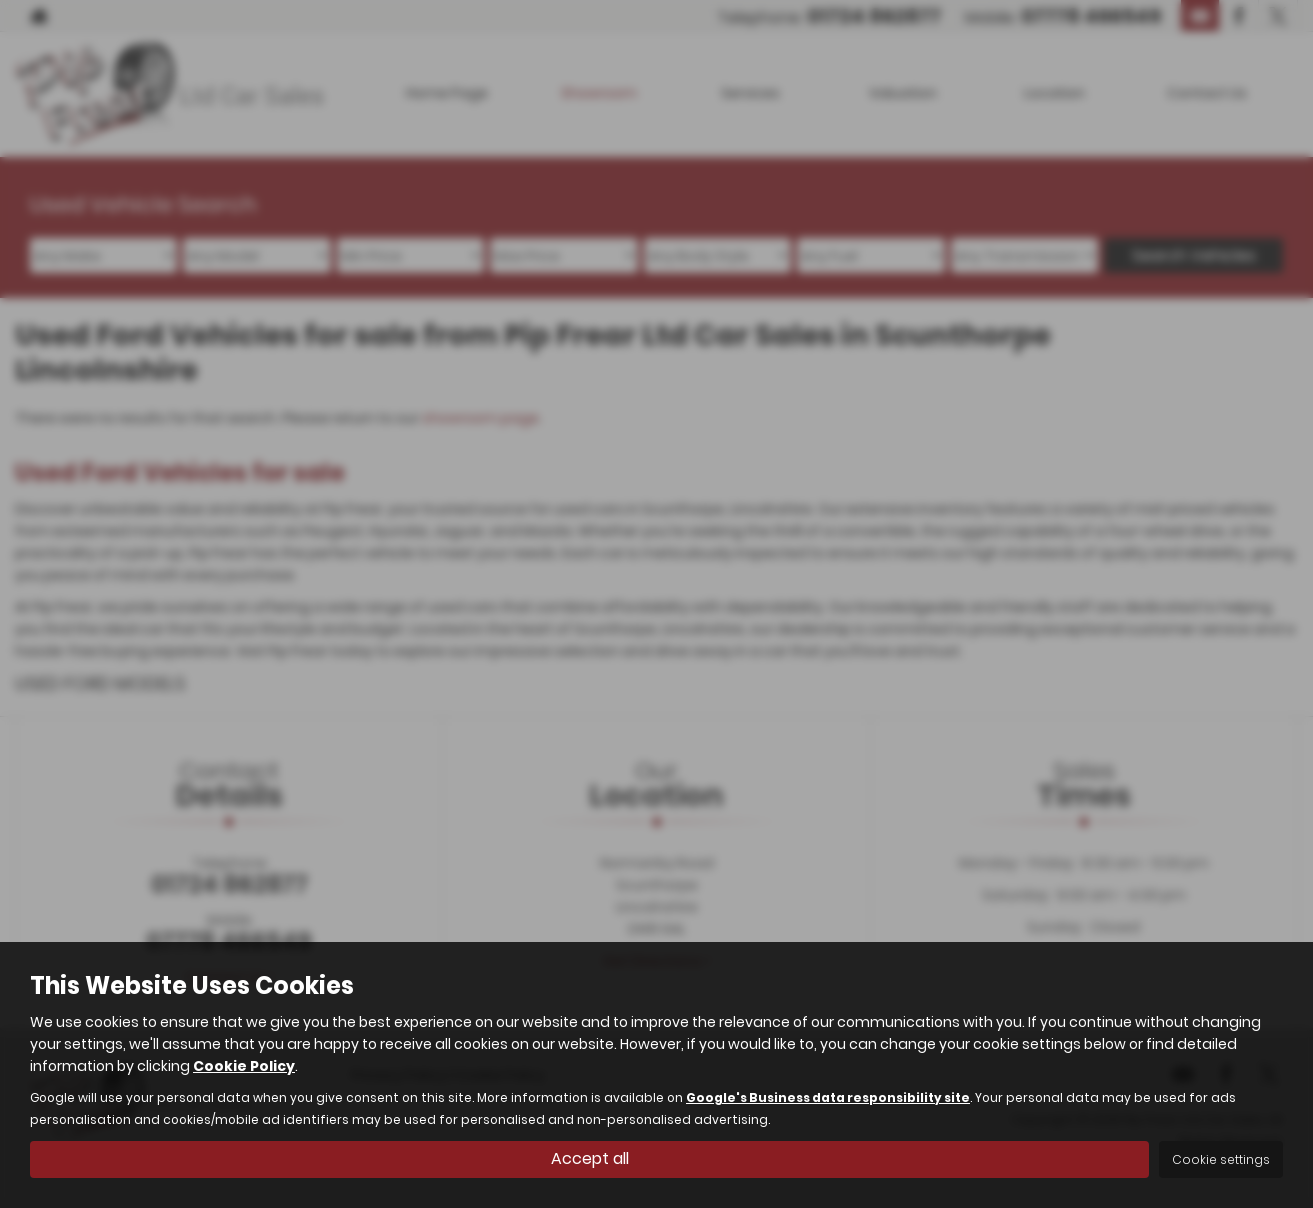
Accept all (590, 1158)
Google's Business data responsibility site (828, 1098)
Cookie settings (1221, 1159)
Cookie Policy (244, 1066)
